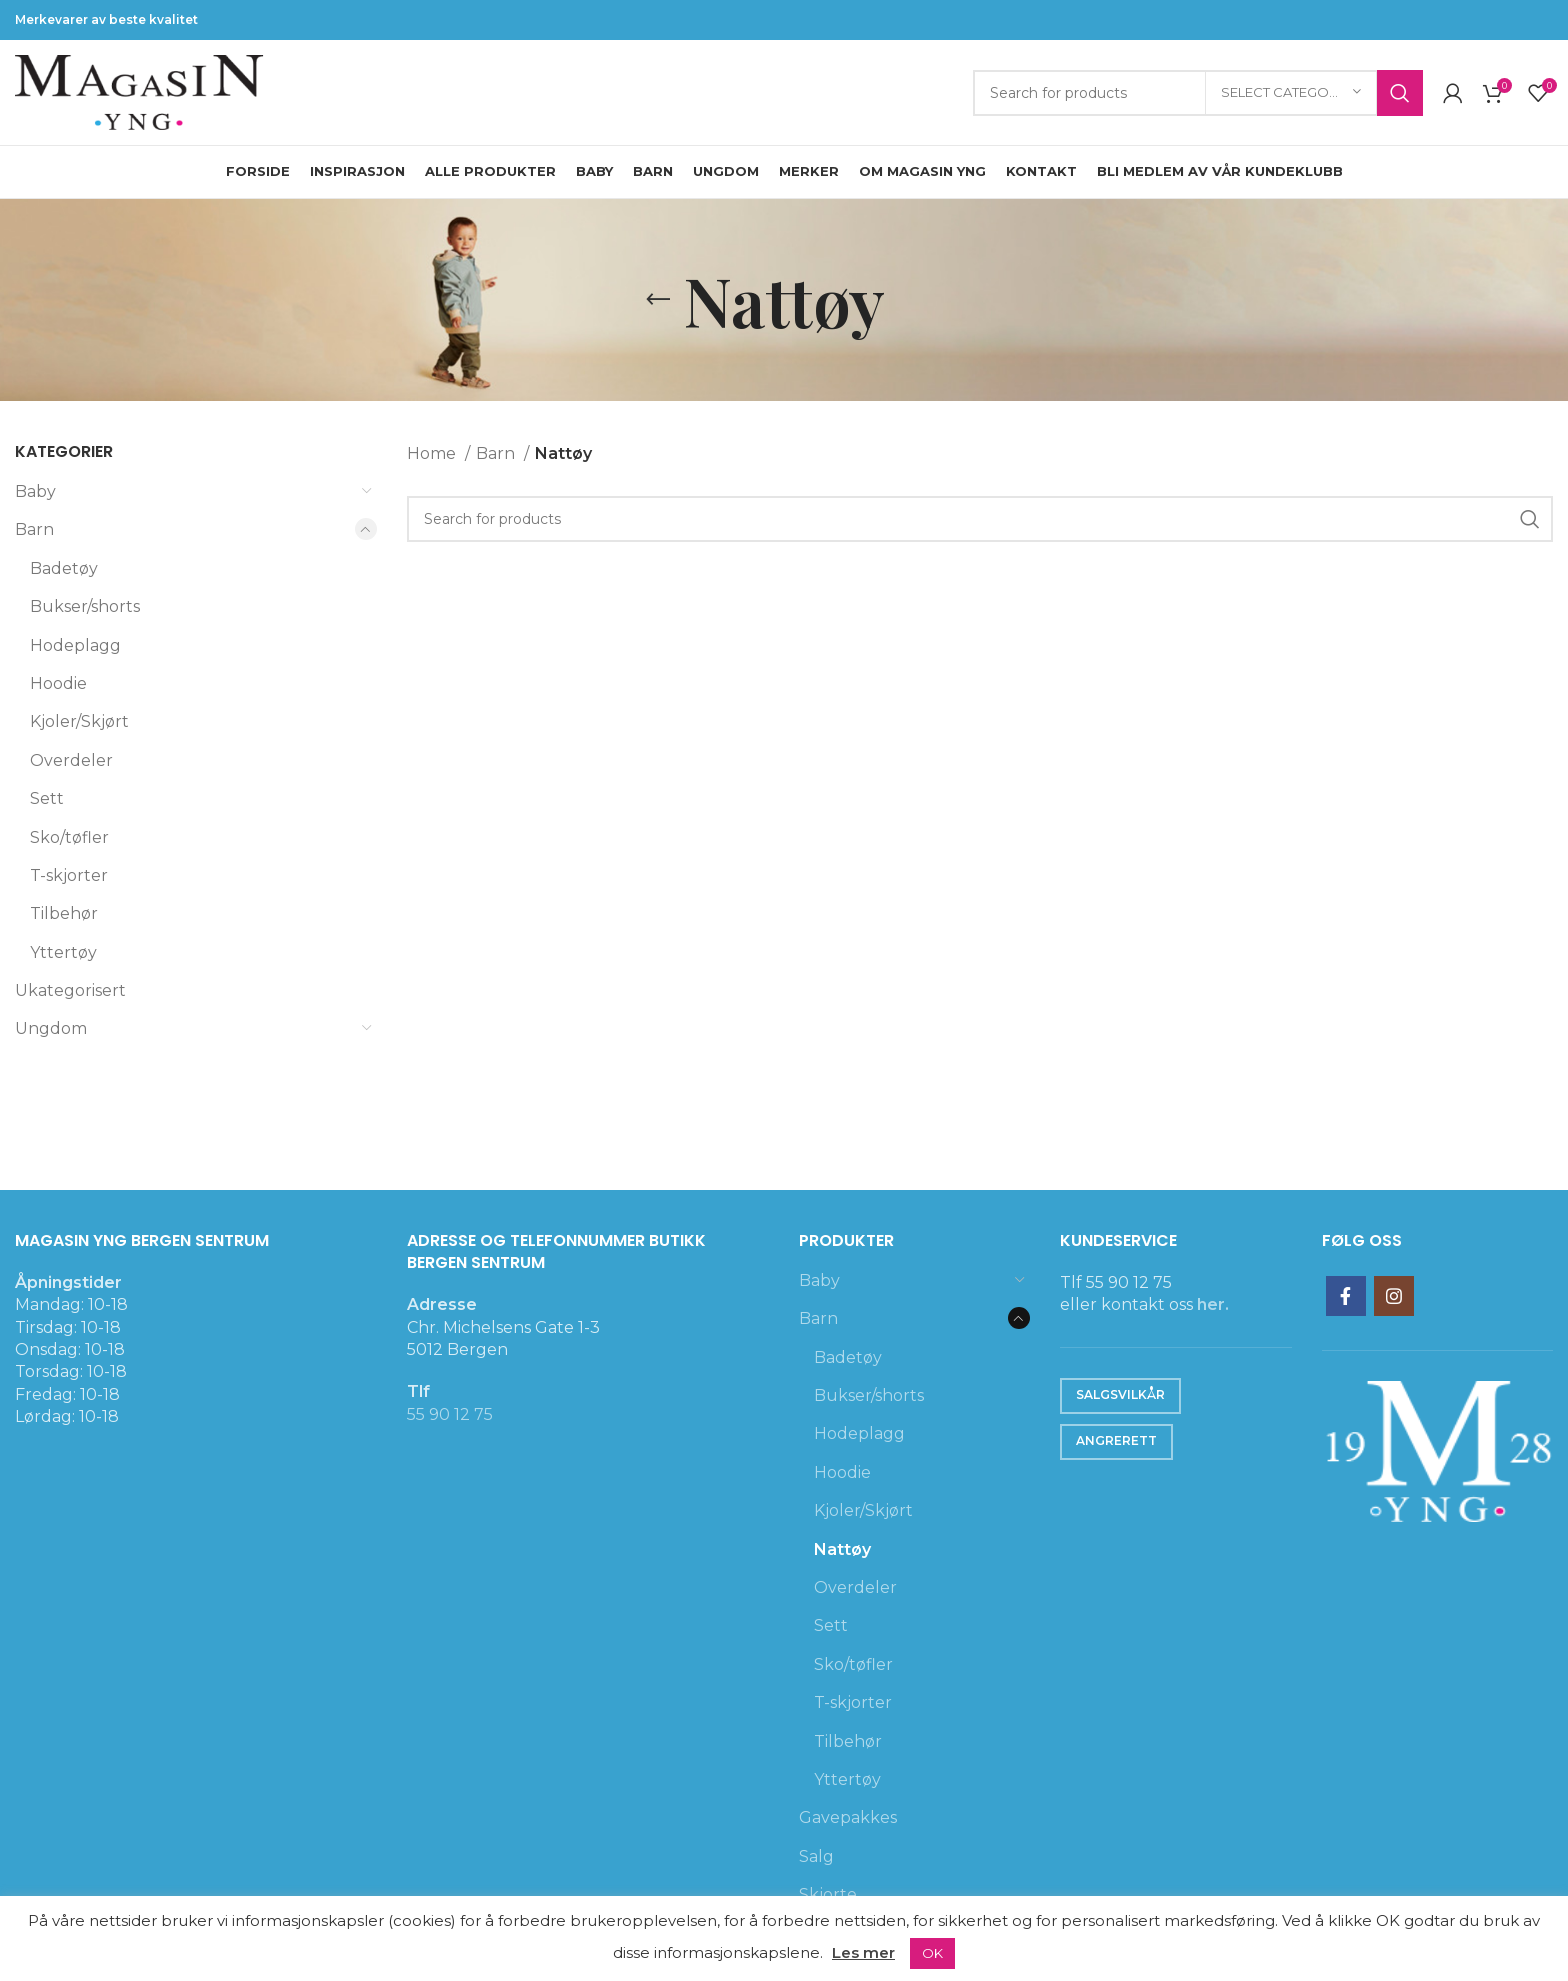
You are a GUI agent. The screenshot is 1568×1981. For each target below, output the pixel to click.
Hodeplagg (75, 645)
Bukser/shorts (85, 606)
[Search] (1198, 93)
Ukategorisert (70, 990)
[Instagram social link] (1394, 1296)
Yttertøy (63, 952)
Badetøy (64, 568)
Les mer (863, 1952)
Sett (47, 798)
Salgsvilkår (1120, 1394)
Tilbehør (64, 913)
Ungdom (51, 1028)
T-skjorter (69, 875)
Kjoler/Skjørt (79, 721)
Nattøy (842, 1549)
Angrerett (1116, 1440)
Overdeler (71, 760)
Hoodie (58, 683)
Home (433, 453)
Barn (34, 529)
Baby (35, 491)
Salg (816, 1856)
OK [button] (932, 1953)
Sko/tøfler (69, 837)
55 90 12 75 (450, 1414)
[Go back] (658, 300)
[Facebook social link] (1346, 1296)
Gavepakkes (848, 1817)
